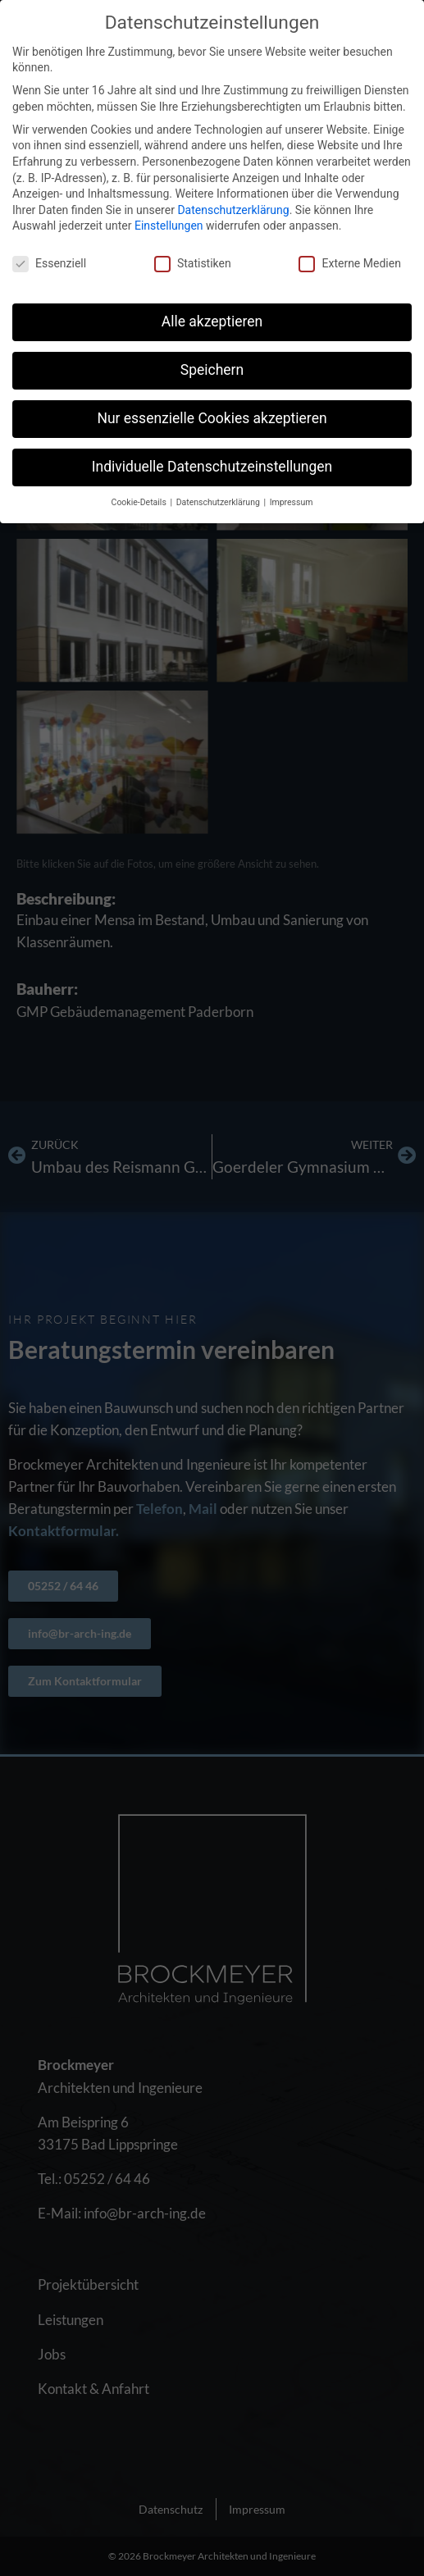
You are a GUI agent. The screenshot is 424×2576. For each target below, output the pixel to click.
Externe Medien (349, 263)
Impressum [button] (291, 502)
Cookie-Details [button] (140, 502)
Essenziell (49, 263)
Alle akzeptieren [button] (212, 321)
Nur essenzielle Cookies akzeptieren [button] (211, 418)
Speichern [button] (212, 370)
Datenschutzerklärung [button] (219, 502)
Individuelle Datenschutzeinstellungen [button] (212, 466)
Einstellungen (168, 225)
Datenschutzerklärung (233, 210)
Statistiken (192, 263)
